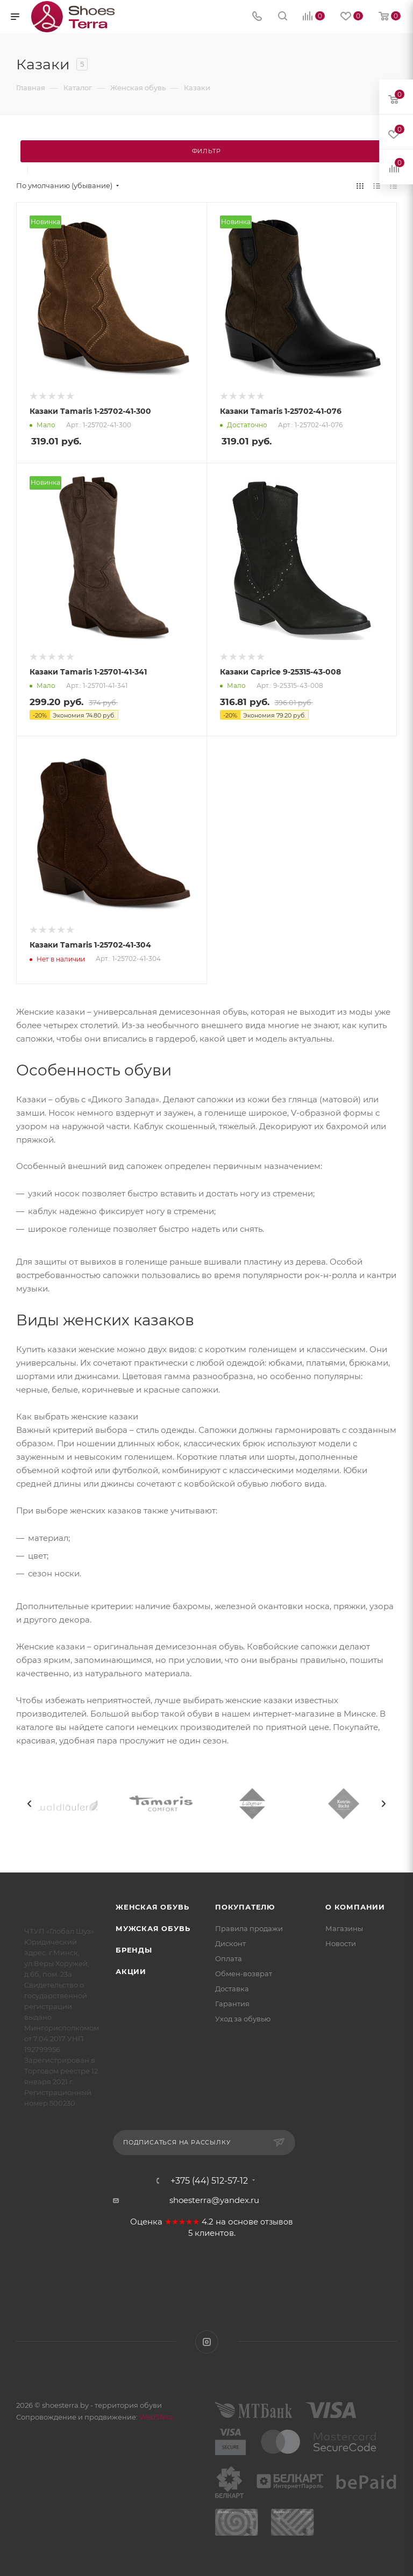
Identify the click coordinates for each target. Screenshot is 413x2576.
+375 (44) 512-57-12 (209, 2181)
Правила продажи (249, 1928)
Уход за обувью (242, 2018)
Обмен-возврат (243, 1973)
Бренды (134, 1950)
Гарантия (232, 2003)
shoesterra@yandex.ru (214, 2200)
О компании (355, 1907)
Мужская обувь (153, 1928)
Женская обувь (152, 1907)
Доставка (232, 1988)
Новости (340, 1943)
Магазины (344, 1928)
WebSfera (155, 2417)
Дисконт (230, 1943)
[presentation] (29, 1803)
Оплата (228, 1958)
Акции (131, 1971)
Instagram (206, 2341)
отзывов (276, 2222)
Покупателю (245, 1907)
